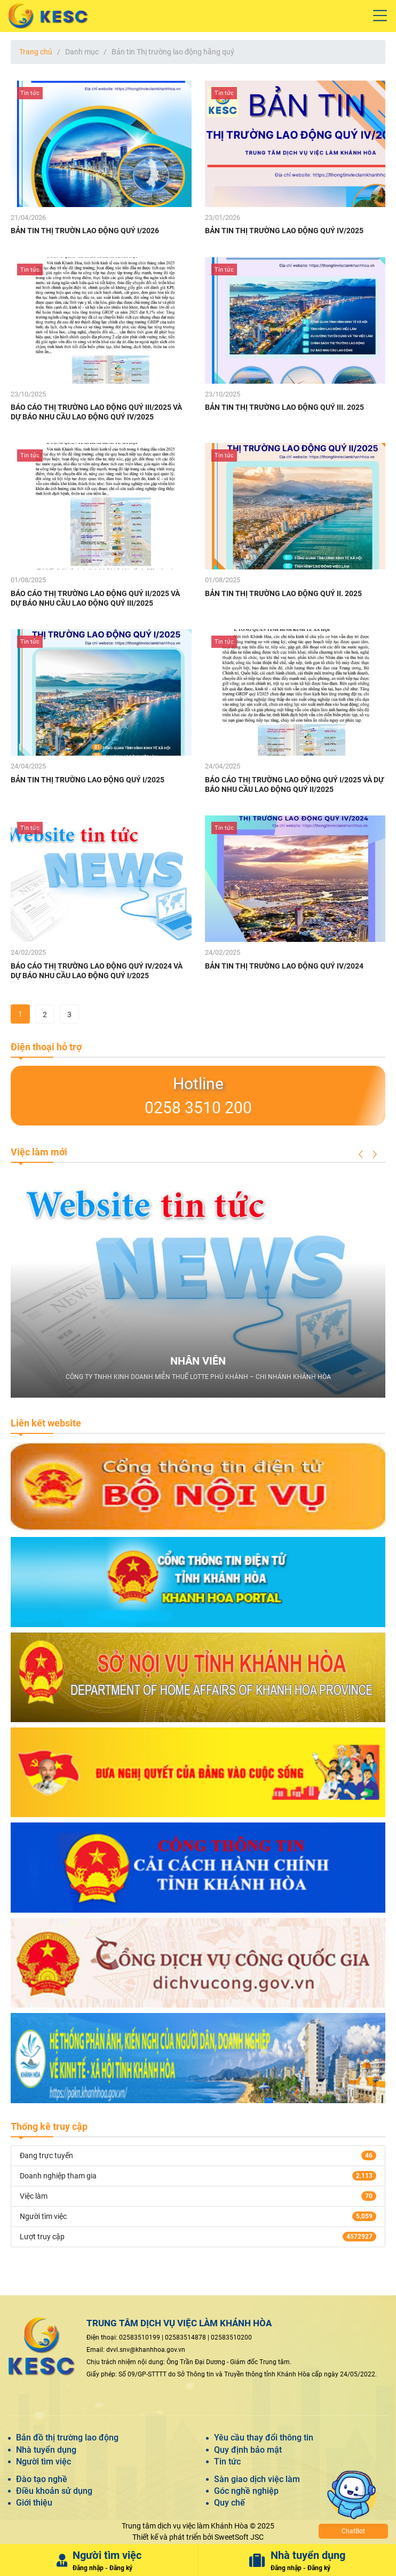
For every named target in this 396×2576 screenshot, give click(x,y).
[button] (360, 1154)
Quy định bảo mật (248, 2450)
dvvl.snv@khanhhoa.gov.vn (145, 2349)
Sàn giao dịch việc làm (257, 2479)
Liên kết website (46, 1423)
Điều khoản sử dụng (54, 2491)
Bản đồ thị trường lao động (67, 2437)
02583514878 (185, 2337)
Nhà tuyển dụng (46, 2450)
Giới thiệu (34, 2503)
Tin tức (227, 2461)
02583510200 (231, 2337)
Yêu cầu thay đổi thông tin (263, 2437)
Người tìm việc (43, 2461)
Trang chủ (35, 51)
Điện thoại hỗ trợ (46, 1046)
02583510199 (139, 2337)
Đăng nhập (88, 2568)
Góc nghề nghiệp (246, 2491)
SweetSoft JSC (239, 2537)
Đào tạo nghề (41, 2479)
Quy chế (229, 2503)
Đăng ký (120, 2568)
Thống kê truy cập (49, 2126)
